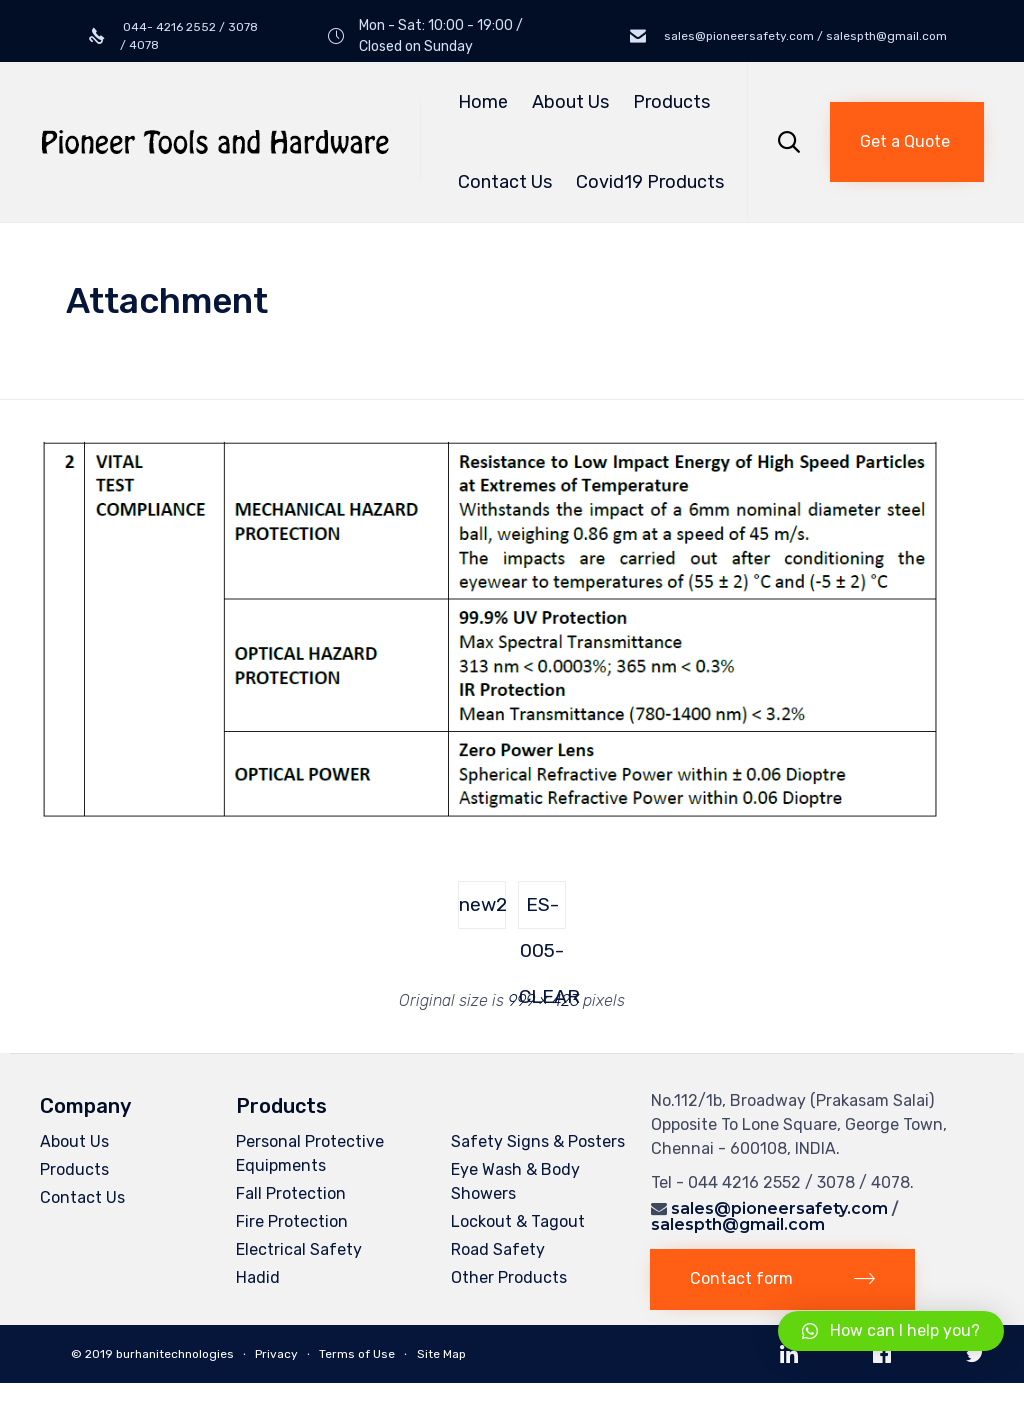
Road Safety (498, 1249)
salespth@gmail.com (738, 1224)
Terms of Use (357, 1354)
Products (674, 102)
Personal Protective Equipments (310, 1153)
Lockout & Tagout (518, 1221)
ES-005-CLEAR (542, 911)
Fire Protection (292, 1221)
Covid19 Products (650, 182)
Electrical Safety (299, 1249)
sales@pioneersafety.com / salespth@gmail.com (804, 36)
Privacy (276, 1354)
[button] (907, 142)
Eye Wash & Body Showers (515, 1181)
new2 (482, 904)
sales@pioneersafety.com (779, 1208)
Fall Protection (291, 1193)
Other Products (509, 1277)
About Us (570, 102)
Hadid (258, 1277)
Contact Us (505, 182)
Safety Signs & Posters (538, 1141)
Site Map (441, 1354)
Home (483, 102)
